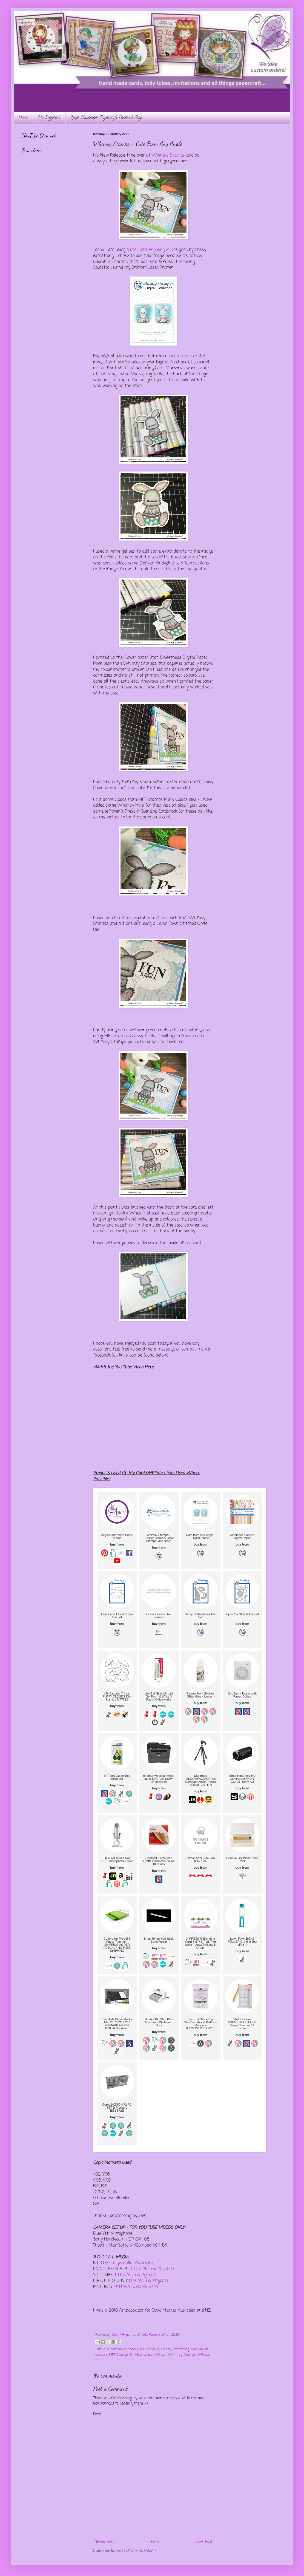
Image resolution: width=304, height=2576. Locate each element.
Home (23, 118)
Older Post (203, 2542)
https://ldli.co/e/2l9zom (137, 2287)
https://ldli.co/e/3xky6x (132, 2263)
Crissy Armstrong (175, 2349)
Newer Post (104, 2542)
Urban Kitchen (155, 2354)
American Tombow (121, 2349)
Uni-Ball (136, 2354)
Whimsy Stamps (168, 155)
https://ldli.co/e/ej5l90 (136, 2275)
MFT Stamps (119, 2354)
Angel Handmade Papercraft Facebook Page (106, 118)
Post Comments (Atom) (136, 2551)
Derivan (197, 2349)
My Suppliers (49, 118)
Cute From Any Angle (148, 250)
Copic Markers (148, 2349)
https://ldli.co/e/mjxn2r (147, 2281)
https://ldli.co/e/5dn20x (152, 2269)
